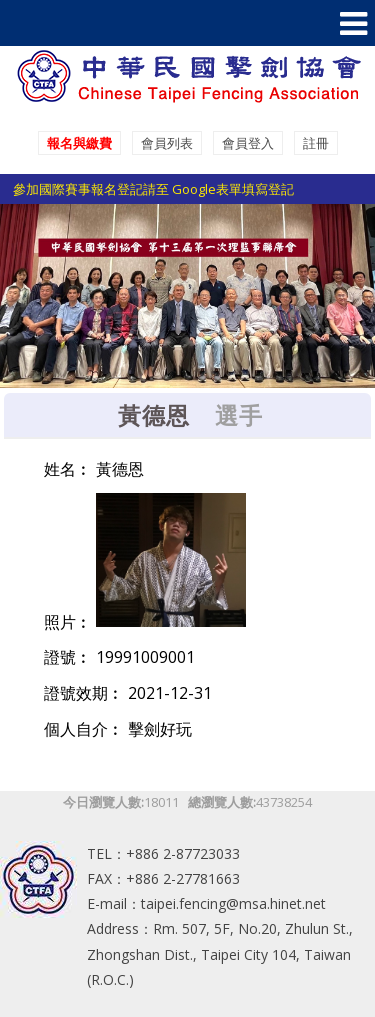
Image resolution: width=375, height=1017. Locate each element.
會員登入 (248, 143)
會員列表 (167, 143)
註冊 (316, 143)
